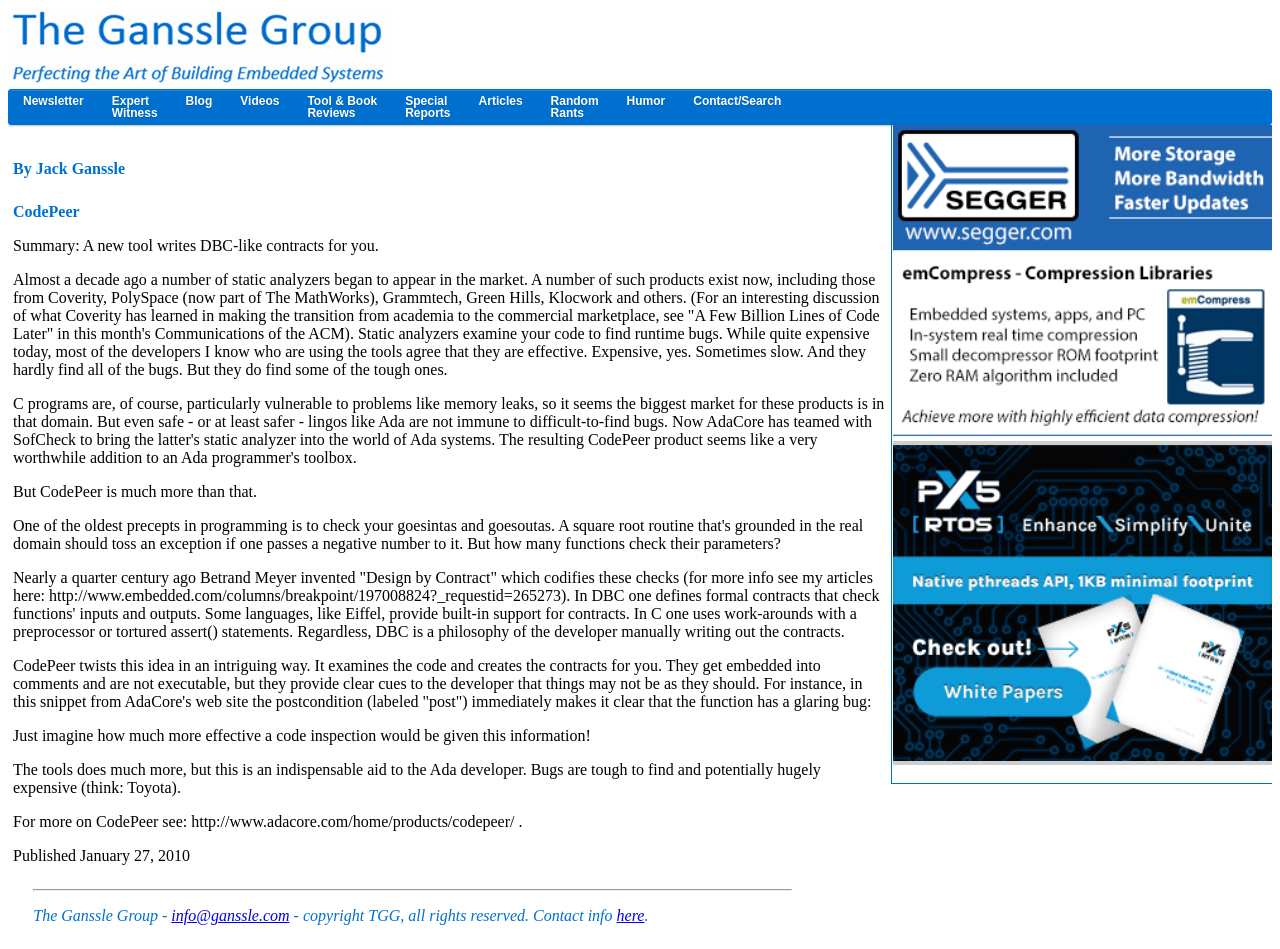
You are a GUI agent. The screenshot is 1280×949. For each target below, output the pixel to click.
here (631, 915)
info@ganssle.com (230, 915)
